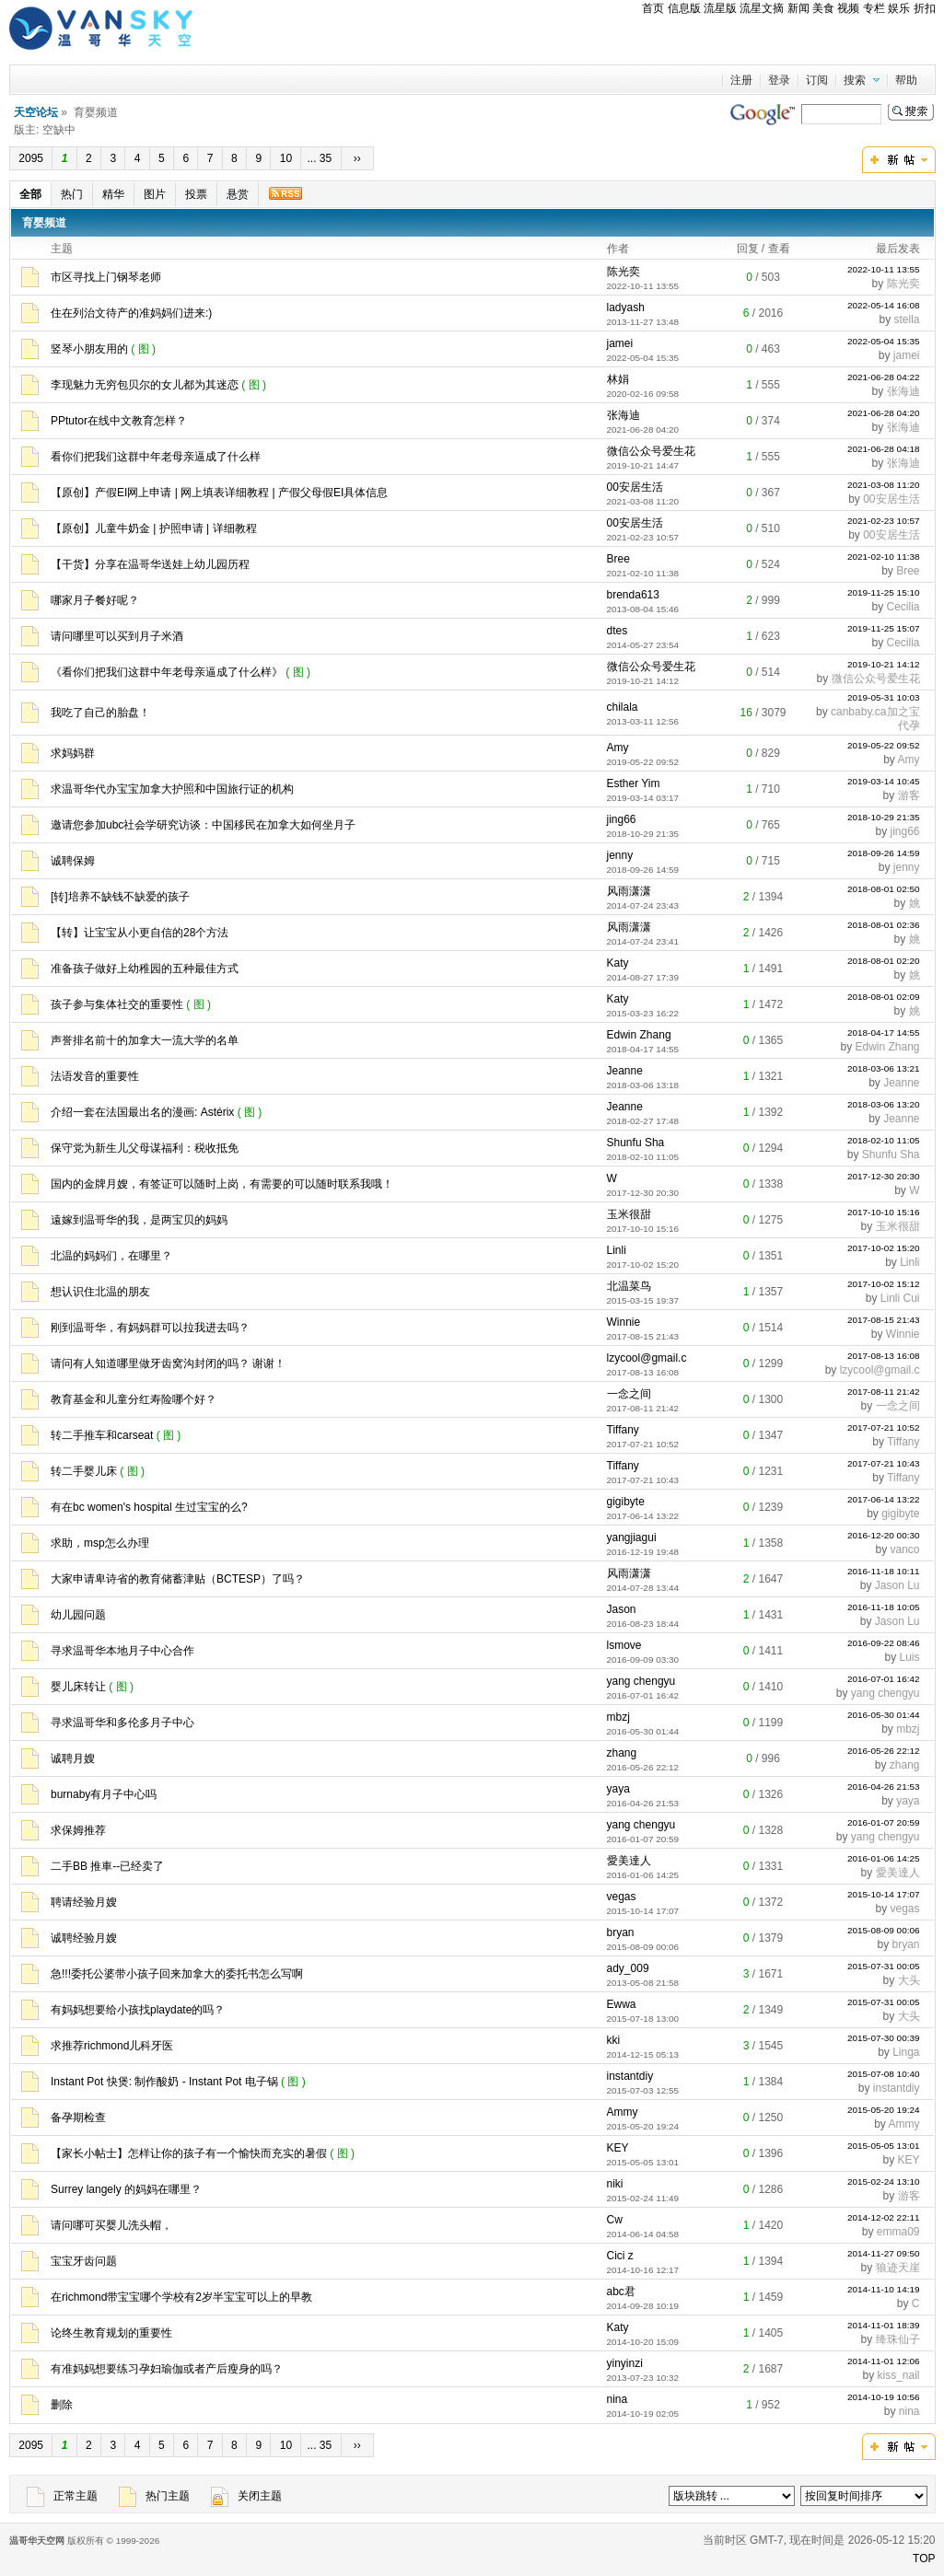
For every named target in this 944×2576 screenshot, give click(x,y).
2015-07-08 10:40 (883, 2074)
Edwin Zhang (639, 1034)
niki (615, 2183)
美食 (823, 8)
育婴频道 (44, 222)
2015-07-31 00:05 (883, 1966)
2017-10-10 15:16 (883, 1212)
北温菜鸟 (629, 1286)
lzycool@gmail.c (647, 1358)
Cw (615, 2219)
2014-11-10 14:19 (883, 2289)
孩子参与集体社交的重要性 (117, 1004)
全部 (30, 194)
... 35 (320, 158)
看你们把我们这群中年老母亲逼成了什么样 (156, 456)
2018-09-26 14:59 (883, 853)
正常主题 (62, 2495)
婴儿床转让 (78, 1686)
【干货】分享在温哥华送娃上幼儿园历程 (150, 564)
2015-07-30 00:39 (883, 2038)
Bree (618, 558)
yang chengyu (641, 1681)
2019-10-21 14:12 (883, 664)
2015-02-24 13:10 (883, 2181)
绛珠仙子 (898, 2339)
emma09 (898, 2231)
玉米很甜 (629, 1214)
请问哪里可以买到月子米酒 (117, 636)
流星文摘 (762, 8)
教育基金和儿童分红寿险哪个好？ (133, 1399)
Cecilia (903, 606)
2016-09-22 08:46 (883, 1643)
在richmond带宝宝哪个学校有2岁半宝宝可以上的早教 (181, 2297)
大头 (909, 1980)
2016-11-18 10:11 (883, 1571)
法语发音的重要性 (95, 1076)
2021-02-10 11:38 (883, 556)
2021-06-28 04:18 (883, 449)
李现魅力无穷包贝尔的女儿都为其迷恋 (145, 384)
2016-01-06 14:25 (883, 1858)
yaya (618, 1788)
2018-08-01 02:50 (883, 889)
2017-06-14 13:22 (883, 1499)
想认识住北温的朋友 (100, 1291)
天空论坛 (36, 112)
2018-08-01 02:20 (883, 961)
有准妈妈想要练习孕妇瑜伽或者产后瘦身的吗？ (167, 2368)
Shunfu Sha (636, 1142)
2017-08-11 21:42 (883, 1392)
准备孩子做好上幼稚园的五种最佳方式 (145, 968)
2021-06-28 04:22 (883, 377)
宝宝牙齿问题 (84, 2261)
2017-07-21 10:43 (883, 1463)
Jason (621, 1609)
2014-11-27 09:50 (883, 2253)
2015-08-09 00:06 (883, 1930)
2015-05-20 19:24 (883, 2110)
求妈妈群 (73, 753)
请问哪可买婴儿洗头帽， (111, 2225)
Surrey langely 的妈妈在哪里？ (126, 2189)
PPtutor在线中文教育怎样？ (119, 420)
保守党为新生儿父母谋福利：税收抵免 (145, 1148)
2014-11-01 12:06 (883, 2361)
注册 (741, 80)
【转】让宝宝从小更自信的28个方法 (139, 932)
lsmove (624, 1645)
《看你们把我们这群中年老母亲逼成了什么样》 (167, 672)
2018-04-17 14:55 (883, 1032)
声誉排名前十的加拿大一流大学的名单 (145, 1040)
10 (285, 158)
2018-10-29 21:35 (883, 817)
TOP (924, 2558)
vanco (904, 1549)
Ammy (622, 2112)
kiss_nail (898, 2375)
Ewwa (621, 2004)
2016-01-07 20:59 (883, 1822)
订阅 (817, 80)
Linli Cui (900, 1298)
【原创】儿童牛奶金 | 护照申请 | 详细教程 (154, 528)
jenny (620, 855)
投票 (196, 194)
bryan (621, 1932)
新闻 (798, 8)
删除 (62, 2404)
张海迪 (903, 391)
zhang (622, 1752)
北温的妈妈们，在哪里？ (111, 1255)
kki (614, 2040)
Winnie (624, 1322)
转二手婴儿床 (84, 1471)
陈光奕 (623, 271)
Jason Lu (897, 1585)
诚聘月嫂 (73, 1758)
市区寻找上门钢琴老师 (106, 277)
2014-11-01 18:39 (883, 2325)
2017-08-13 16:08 (883, 1356)
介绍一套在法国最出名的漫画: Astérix (142, 1112)
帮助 (906, 80)
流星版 (720, 8)
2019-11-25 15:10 (883, 592)
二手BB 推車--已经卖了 (107, 1866)
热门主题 (154, 2495)
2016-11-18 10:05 (883, 1607)
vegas (621, 1896)
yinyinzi (625, 2363)
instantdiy (630, 2076)
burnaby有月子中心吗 (104, 1794)
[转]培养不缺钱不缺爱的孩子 (120, 896)
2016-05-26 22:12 (883, 1751)
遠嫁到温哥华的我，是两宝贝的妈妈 (139, 1219)
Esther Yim (633, 783)
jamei (620, 343)
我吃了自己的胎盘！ (100, 712)
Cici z (620, 2255)
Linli (616, 1250)
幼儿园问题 (78, 1614)
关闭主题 (246, 2495)
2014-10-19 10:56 (883, 2397)
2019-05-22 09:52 (883, 745)
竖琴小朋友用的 (89, 348)
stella (907, 319)
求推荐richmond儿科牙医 (112, 2045)
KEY (618, 2147)
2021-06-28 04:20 (883, 413)
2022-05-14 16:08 (883, 305)
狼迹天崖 (898, 2267)
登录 (779, 80)
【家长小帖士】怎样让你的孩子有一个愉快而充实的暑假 (189, 2153)
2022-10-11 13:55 (883, 269)
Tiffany (623, 1429)
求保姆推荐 (78, 1830)
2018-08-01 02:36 (883, 925)
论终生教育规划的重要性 (111, 2333)
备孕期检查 (78, 2117)
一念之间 (629, 1393)
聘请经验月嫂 (84, 1902)
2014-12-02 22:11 (883, 2217)
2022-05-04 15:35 (883, 341)
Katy (618, 963)
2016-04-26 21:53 (883, 1786)
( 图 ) (144, 348)
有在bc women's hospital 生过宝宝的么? (149, 1507)
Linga (905, 2052)
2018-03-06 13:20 (883, 1104)
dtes (617, 630)
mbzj (618, 1717)
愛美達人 (629, 1860)
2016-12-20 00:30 (883, 1535)
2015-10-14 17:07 (883, 1894)
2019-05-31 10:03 (883, 697)
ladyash (626, 307)
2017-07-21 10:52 (883, 1427)
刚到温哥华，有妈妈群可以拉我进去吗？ (150, 1327)
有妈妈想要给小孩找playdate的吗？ (138, 2009)
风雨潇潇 (629, 891)
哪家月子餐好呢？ (95, 600)
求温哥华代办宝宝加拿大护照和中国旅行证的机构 (172, 789)
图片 (155, 194)
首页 (653, 8)
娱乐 (899, 8)
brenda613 (633, 594)
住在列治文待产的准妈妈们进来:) (131, 313)
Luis (910, 1657)
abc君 (621, 2291)
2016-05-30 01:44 (883, 1715)
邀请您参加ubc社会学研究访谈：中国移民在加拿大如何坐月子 (203, 824)
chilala (622, 707)
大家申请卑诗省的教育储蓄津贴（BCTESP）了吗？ (178, 1578)
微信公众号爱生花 (651, 451)
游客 (909, 795)
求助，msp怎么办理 (100, 1543)
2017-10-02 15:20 (883, 1248)
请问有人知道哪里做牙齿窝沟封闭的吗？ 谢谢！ (168, 1363)
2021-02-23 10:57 (883, 521)
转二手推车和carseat (102, 1435)
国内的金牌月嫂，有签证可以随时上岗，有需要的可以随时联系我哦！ (222, 1184)
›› (358, 158)
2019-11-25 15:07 (883, 628)
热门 (72, 194)
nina (617, 2399)
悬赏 (238, 194)
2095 (31, 158)
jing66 (621, 819)
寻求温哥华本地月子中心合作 (122, 1650)
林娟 (618, 379)
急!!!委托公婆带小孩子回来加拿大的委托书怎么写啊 (177, 1973)
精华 (113, 194)
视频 (848, 8)
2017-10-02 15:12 (883, 1284)
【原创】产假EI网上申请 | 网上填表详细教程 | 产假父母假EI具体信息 (219, 492)
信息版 (684, 8)
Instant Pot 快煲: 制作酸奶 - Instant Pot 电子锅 (164, 2081)
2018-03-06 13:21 (883, 1068)
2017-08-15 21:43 (883, 1320)
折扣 (925, 8)
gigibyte (626, 1501)
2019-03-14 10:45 (883, 781)
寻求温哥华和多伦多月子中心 (122, 1722)
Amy (618, 747)
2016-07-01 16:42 (883, 1679)
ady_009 (628, 1968)
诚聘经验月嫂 (84, 1938)
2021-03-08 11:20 (883, 485)
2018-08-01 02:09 (883, 997)
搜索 (855, 80)
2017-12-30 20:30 (883, 1176)
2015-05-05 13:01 (883, 2146)
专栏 (874, 8)
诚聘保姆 (73, 860)
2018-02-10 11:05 (883, 1140)
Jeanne (625, 1070)
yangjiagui (632, 1537)
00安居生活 (635, 487)
